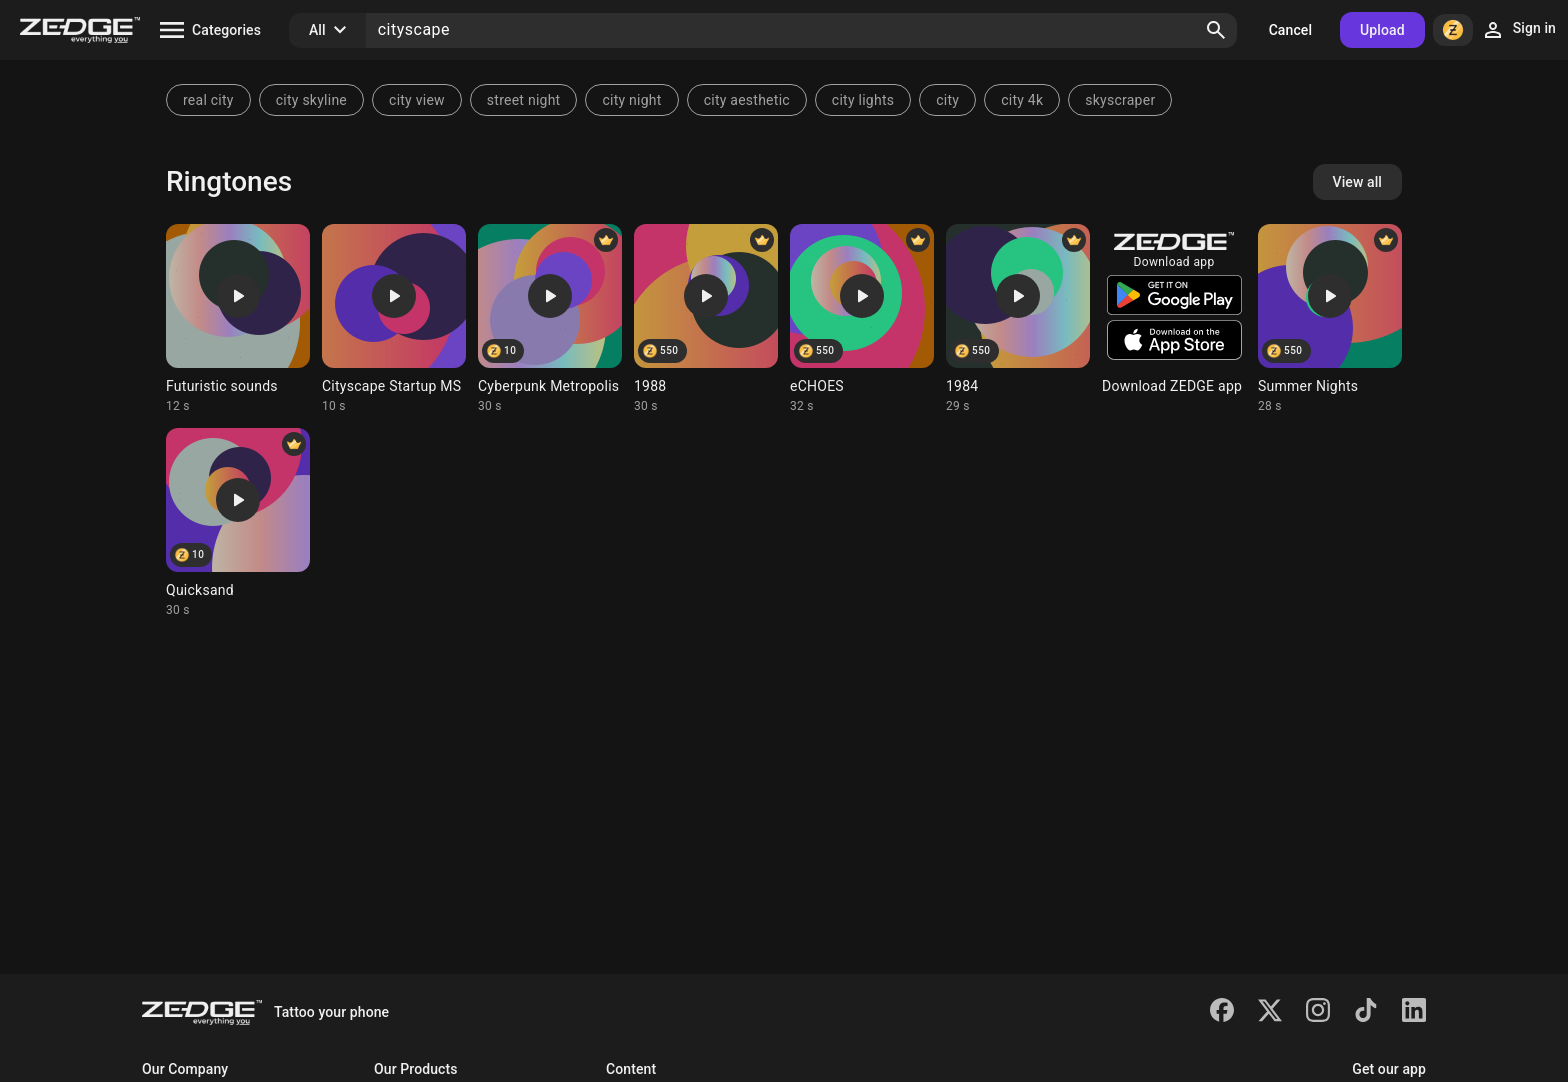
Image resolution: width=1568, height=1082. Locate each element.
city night (631, 100)
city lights (863, 100)
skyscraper (1120, 100)
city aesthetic (747, 100)
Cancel (1290, 30)
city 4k (1022, 100)
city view (417, 100)
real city (208, 100)
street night (524, 100)
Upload (1382, 30)
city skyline (311, 100)
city (947, 100)
